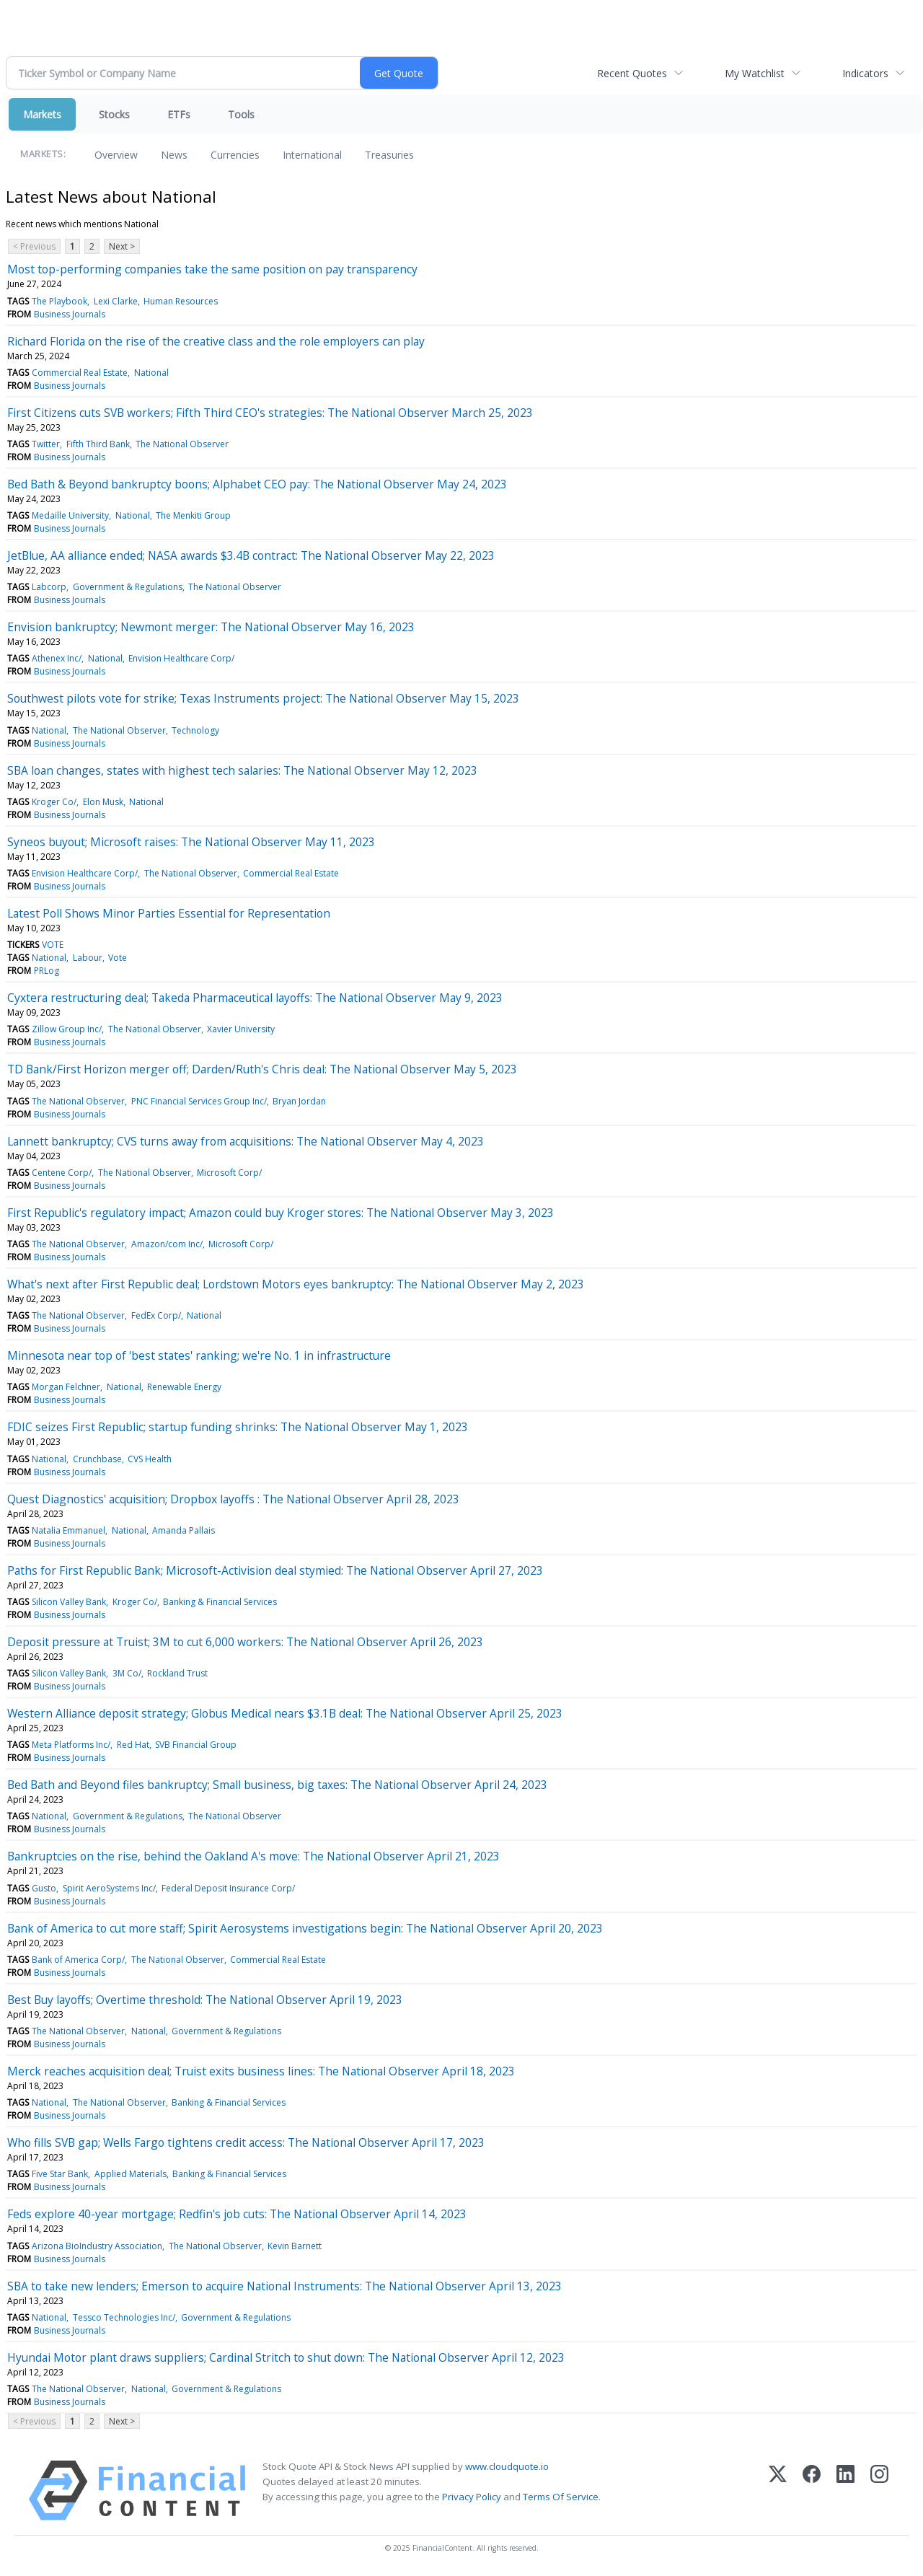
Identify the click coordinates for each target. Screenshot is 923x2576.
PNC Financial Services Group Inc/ (199, 1101)
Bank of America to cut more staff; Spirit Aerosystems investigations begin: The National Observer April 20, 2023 (305, 1928)
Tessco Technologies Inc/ (124, 2317)
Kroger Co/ (54, 802)
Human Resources (180, 301)
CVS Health (150, 1459)
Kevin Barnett (295, 2246)
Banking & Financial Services (220, 1602)
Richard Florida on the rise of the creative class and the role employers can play (216, 341)
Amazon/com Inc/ (167, 1244)
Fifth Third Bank (98, 444)
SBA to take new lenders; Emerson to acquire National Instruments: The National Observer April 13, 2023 (284, 2286)
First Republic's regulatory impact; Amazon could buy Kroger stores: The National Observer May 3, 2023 (280, 1213)
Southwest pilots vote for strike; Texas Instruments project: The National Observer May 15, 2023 (263, 698)
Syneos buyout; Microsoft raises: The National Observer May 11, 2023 (191, 842)
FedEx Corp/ (156, 1315)
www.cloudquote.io (507, 2466)
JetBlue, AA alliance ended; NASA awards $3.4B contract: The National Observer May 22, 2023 (251, 555)
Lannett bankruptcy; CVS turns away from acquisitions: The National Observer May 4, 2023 (245, 1141)
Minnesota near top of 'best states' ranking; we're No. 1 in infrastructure (199, 1355)
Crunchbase (97, 1459)
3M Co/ (126, 1673)
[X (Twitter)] (777, 2490)
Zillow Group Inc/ (67, 1029)
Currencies (235, 155)
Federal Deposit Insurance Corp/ (228, 1888)
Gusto (44, 1888)
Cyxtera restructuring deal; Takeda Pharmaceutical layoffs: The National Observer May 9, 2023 (255, 998)
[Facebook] (811, 2490)
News (174, 155)
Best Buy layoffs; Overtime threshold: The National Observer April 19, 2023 (204, 2000)
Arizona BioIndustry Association (97, 2246)
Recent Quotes (632, 73)
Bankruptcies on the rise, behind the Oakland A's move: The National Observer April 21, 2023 (253, 1856)
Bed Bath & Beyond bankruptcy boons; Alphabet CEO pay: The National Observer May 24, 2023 (257, 484)
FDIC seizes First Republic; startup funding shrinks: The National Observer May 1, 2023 (237, 1427)
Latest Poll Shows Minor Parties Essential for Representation (168, 913)
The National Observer (182, 444)
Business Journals (69, 314)
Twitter (46, 444)
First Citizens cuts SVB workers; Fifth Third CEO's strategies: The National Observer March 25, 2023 (270, 413)
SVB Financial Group (196, 1744)
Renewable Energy (184, 1387)
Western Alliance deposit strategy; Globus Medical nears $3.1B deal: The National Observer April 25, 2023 (284, 1713)
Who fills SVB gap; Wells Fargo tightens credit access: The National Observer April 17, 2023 (246, 2142)
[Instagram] (879, 2490)
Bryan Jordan (299, 1101)
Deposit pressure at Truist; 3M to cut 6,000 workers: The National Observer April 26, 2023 (245, 1642)
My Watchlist (755, 73)
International (312, 155)
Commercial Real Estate (80, 372)
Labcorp (49, 587)
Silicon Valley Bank (69, 1602)
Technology (195, 730)
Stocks (114, 114)
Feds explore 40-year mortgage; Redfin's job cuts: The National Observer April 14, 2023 (237, 2214)
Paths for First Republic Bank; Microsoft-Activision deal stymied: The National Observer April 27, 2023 (275, 1570)
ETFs (178, 114)
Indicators (865, 73)
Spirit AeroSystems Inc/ (109, 1888)
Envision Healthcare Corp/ (181, 658)
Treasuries (389, 155)
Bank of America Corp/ (78, 1959)
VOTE (52, 944)
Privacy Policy (471, 2496)
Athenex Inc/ (56, 658)
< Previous (34, 246)
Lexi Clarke (116, 301)
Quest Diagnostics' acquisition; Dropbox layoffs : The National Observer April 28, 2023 (233, 1499)
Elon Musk (103, 802)
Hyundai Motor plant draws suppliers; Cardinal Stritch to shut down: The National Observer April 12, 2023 (286, 2357)
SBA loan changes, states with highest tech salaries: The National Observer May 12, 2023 (242, 770)
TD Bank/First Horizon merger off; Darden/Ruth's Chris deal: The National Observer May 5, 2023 (262, 1069)
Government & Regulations (127, 587)
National (151, 372)
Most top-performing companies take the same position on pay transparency (212, 269)
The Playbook (59, 301)
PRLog (46, 970)
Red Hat (133, 1744)
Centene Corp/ (62, 1172)
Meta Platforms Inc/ (71, 1744)
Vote (117, 957)
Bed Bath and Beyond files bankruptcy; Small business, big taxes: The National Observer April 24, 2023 (277, 1785)
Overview (116, 155)
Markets (42, 114)
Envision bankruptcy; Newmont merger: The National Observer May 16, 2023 (211, 627)
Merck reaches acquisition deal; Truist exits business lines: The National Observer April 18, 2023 (261, 2071)
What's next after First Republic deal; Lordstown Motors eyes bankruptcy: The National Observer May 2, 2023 (295, 1284)
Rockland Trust (177, 1673)
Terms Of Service (561, 2496)
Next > (122, 246)
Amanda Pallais (183, 1530)
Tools (241, 114)
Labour (87, 957)
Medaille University (70, 515)
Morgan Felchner (66, 1387)
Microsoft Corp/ (229, 1172)
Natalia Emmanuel (68, 1530)
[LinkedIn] (845, 2490)
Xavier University (241, 1029)
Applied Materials (130, 2174)
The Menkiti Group (193, 515)
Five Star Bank (60, 2174)
